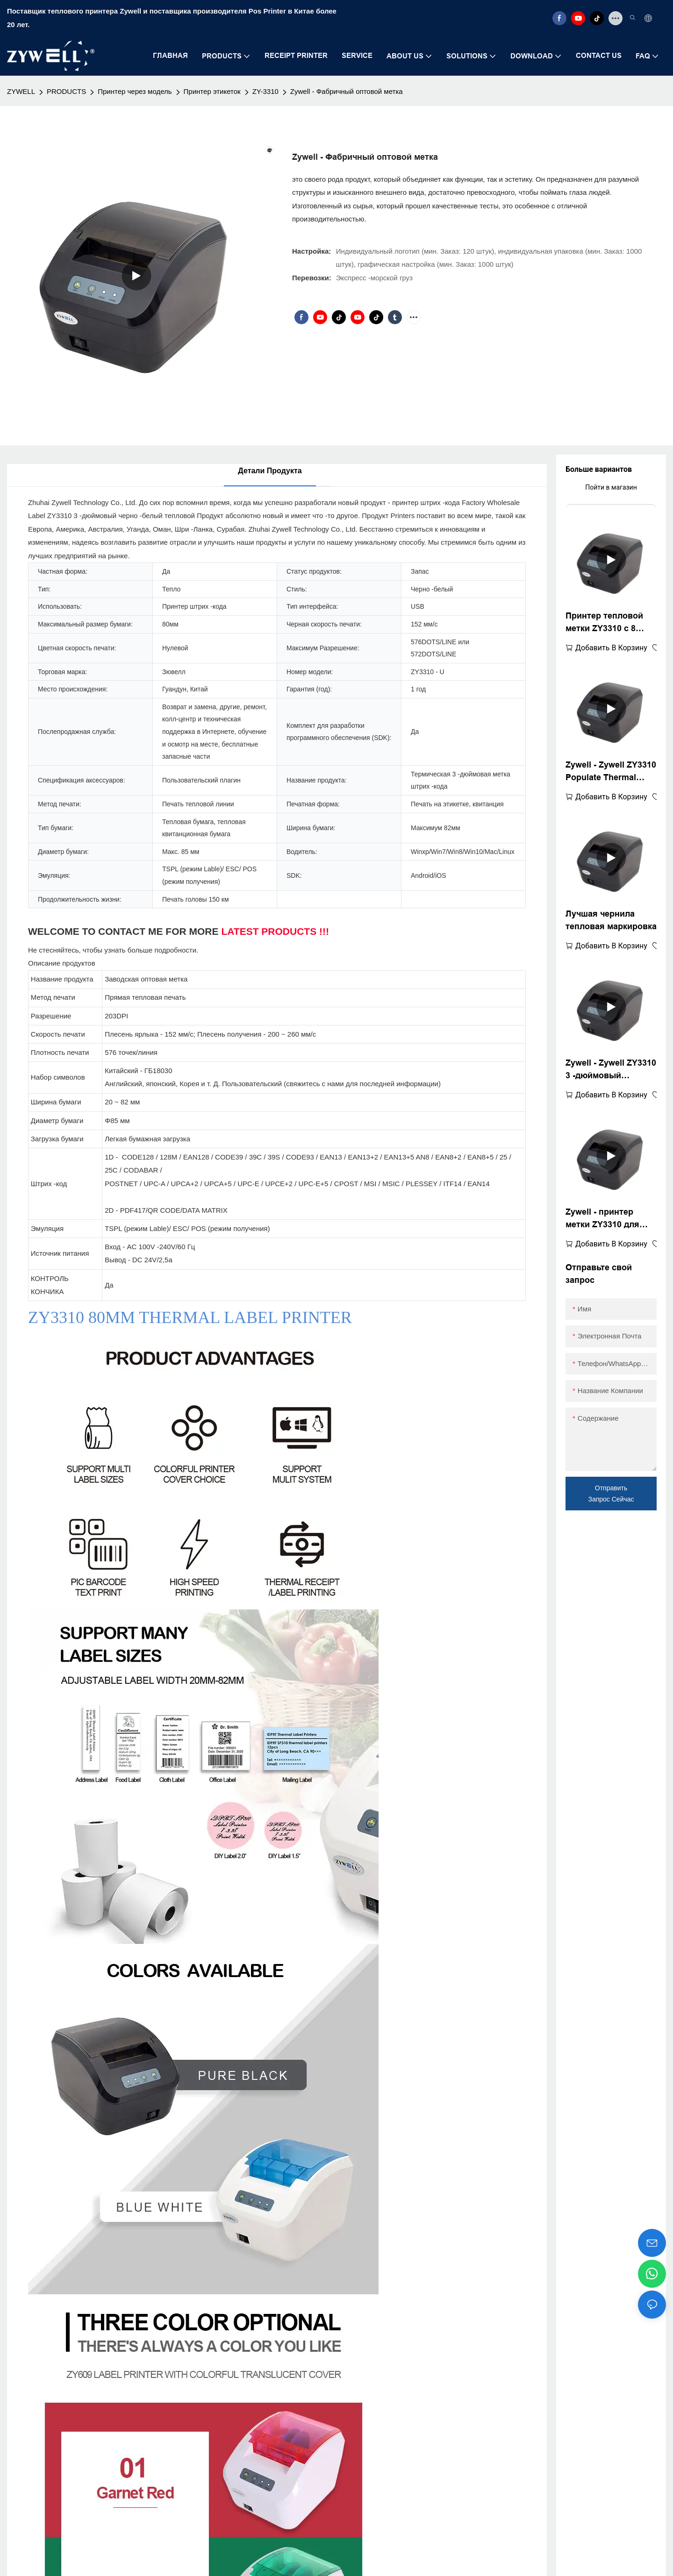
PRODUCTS (66, 91)
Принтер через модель (135, 91)
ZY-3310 (265, 91)
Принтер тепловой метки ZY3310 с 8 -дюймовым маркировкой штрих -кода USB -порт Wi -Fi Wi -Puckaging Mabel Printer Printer (608, 623)
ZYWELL (21, 91)
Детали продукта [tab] (269, 471)
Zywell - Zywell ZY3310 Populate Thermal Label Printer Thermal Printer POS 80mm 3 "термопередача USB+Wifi (611, 772)
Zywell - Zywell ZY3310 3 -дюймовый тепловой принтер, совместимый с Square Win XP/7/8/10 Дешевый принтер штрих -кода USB (611, 1070)
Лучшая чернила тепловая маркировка (611, 920)
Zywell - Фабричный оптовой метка (346, 91)
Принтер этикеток (212, 91)
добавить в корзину (611, 647)
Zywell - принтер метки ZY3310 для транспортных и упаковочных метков (609, 1219)
